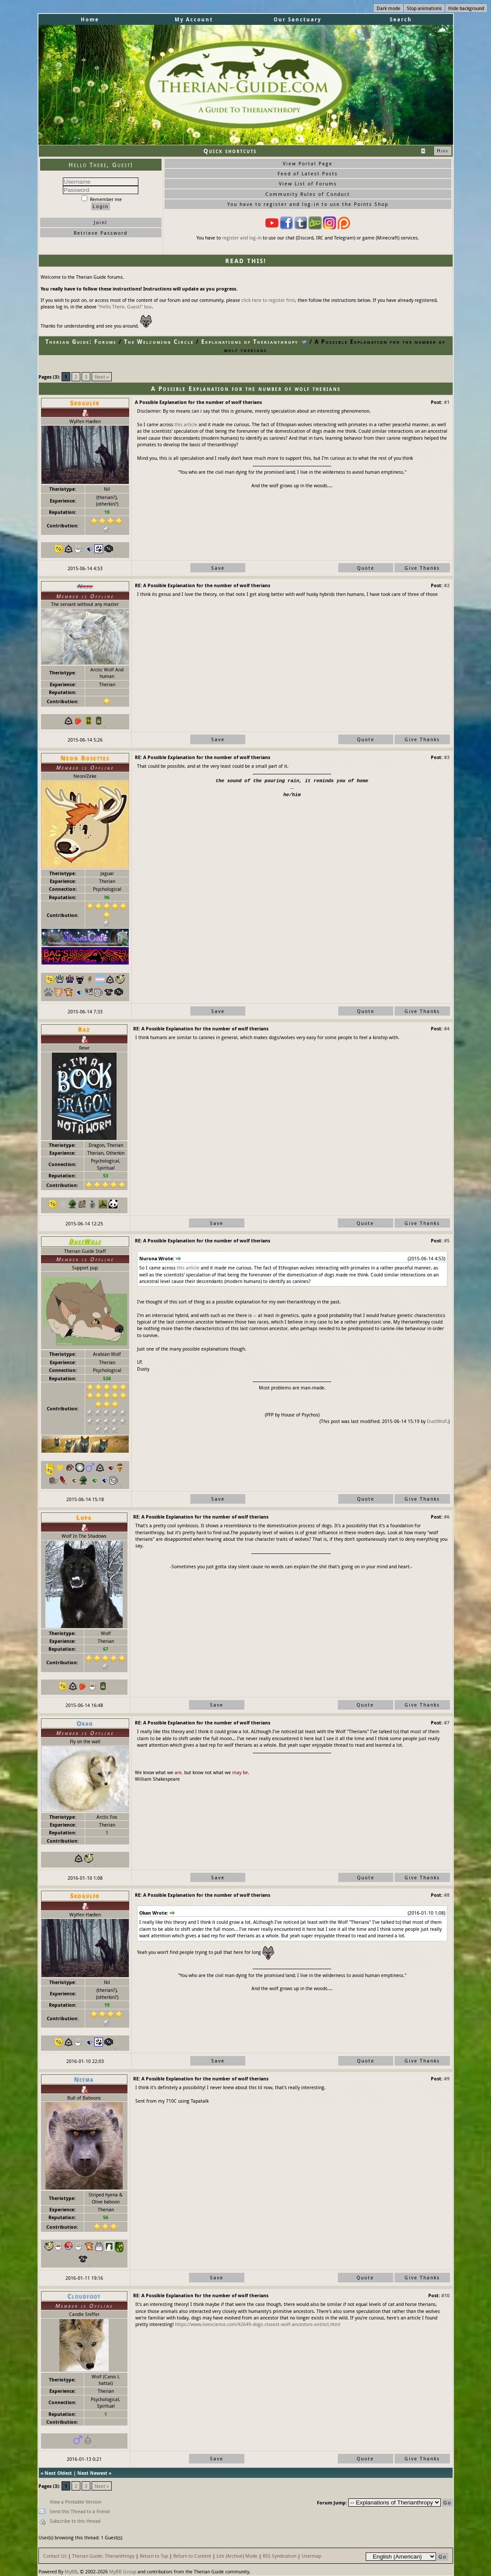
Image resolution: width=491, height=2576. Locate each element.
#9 (447, 2078)
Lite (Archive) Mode (237, 2555)
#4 (447, 1028)
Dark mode (388, 8)
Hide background (466, 8)
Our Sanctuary (297, 19)
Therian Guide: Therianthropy (103, 2555)
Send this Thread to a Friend (80, 2511)
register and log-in (241, 237)
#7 (447, 1722)
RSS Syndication (279, 2555)
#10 (445, 2295)
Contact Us (55, 2555)
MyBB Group (122, 2571)
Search (401, 19)
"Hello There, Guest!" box (125, 306)
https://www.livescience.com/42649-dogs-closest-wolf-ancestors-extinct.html (257, 2324)
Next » (102, 376)
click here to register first (268, 300)
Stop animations (424, 8)
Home (90, 19)
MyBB (71, 2571)
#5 (447, 1240)
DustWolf (437, 1421)
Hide (443, 150)
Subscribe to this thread (75, 2521)
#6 (447, 1516)
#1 (447, 402)
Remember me (102, 199)
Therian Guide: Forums (81, 342)
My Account (194, 19)
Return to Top (154, 2555)
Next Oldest (58, 2473)
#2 (447, 585)
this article (186, 424)
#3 (447, 757)
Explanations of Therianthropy (249, 342)
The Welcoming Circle (159, 342)
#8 (447, 1895)
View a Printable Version (75, 2501)
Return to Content (192, 2555)
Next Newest (92, 2473)
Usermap (311, 2555)
